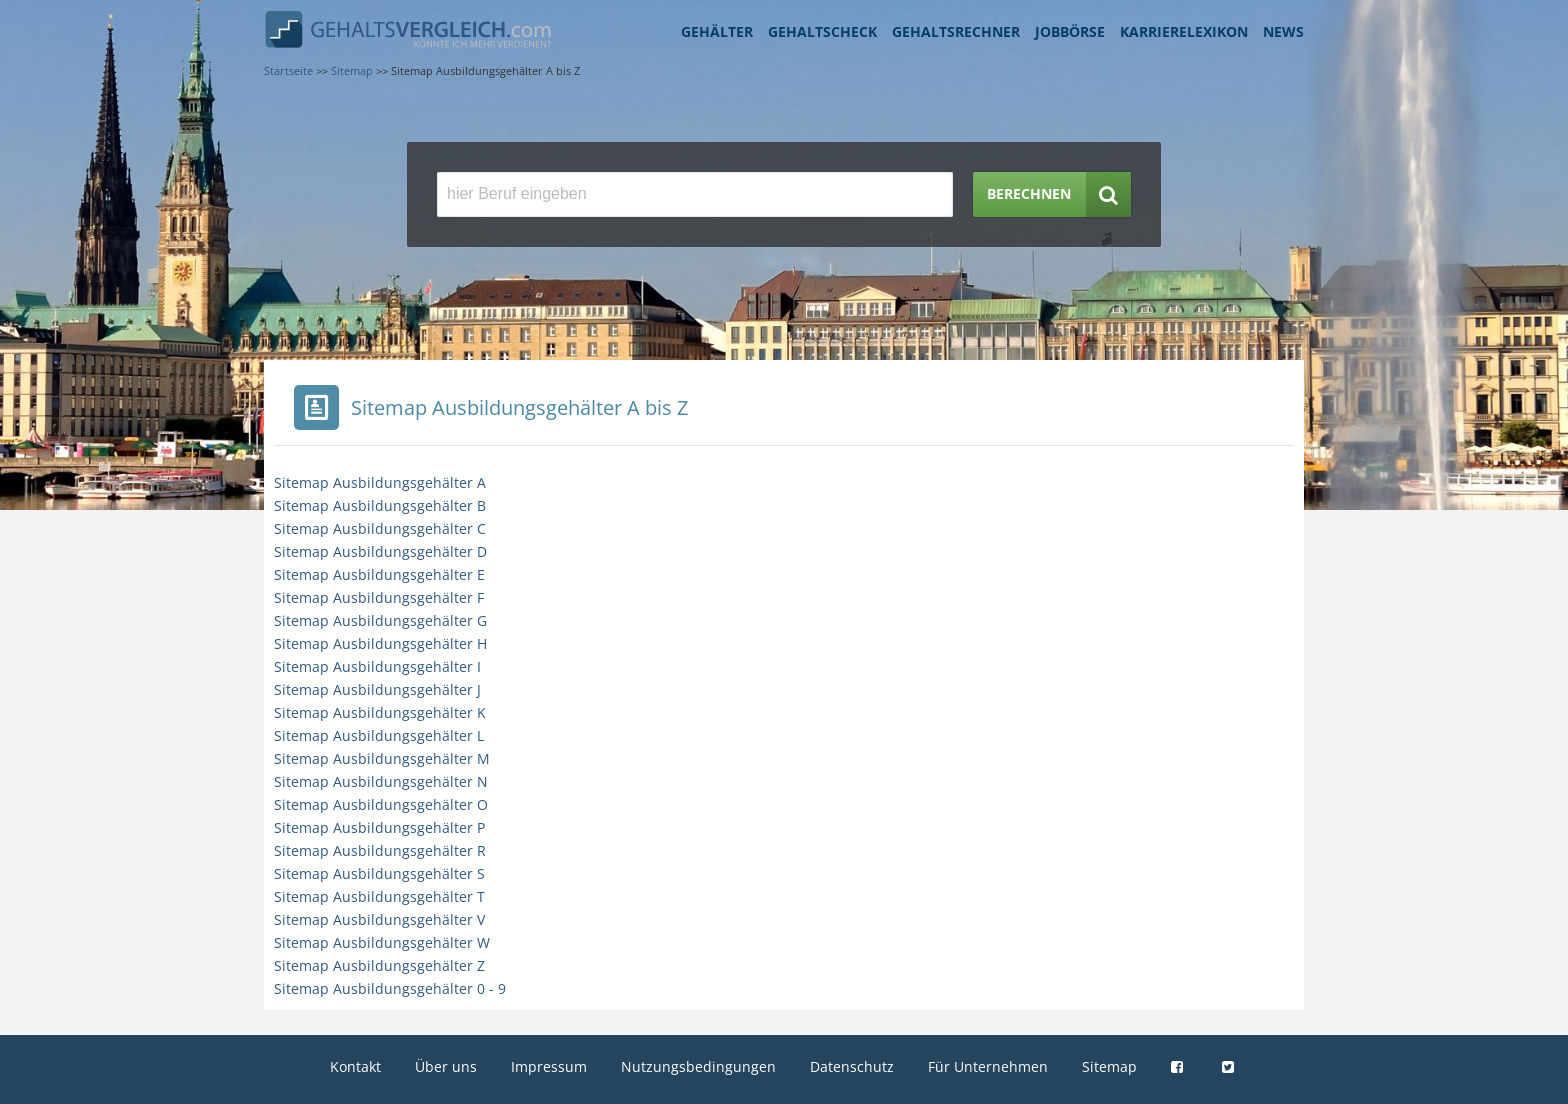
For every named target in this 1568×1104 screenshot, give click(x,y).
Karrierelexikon (1184, 31)
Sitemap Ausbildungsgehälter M (382, 758)
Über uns (446, 1066)
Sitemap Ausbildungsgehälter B (380, 505)
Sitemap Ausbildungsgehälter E (379, 574)
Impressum (549, 1066)
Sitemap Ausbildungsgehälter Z (379, 965)
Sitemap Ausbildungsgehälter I (377, 666)
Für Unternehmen (988, 1066)
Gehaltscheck (822, 31)
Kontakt (355, 1066)
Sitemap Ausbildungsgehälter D (380, 551)
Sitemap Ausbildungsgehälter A (380, 482)
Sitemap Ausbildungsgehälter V (379, 919)
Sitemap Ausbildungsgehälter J (377, 689)
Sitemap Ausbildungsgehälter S (379, 873)
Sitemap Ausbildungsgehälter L (379, 735)
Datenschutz (852, 1066)
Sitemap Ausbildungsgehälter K (380, 712)
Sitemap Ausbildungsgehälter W (382, 942)
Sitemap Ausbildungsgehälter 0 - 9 (390, 988)
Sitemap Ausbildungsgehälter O (381, 804)
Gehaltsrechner (956, 31)
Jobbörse (1070, 31)
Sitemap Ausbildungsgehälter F (379, 597)
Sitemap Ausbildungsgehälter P (379, 827)
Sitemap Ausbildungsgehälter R (380, 850)
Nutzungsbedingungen (698, 1066)
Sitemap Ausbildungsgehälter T (379, 896)
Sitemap (1109, 1066)
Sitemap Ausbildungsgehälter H (380, 643)
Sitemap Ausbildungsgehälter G (380, 620)
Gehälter (717, 31)
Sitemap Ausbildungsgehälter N (381, 781)
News (1283, 31)
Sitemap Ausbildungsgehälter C (380, 528)
